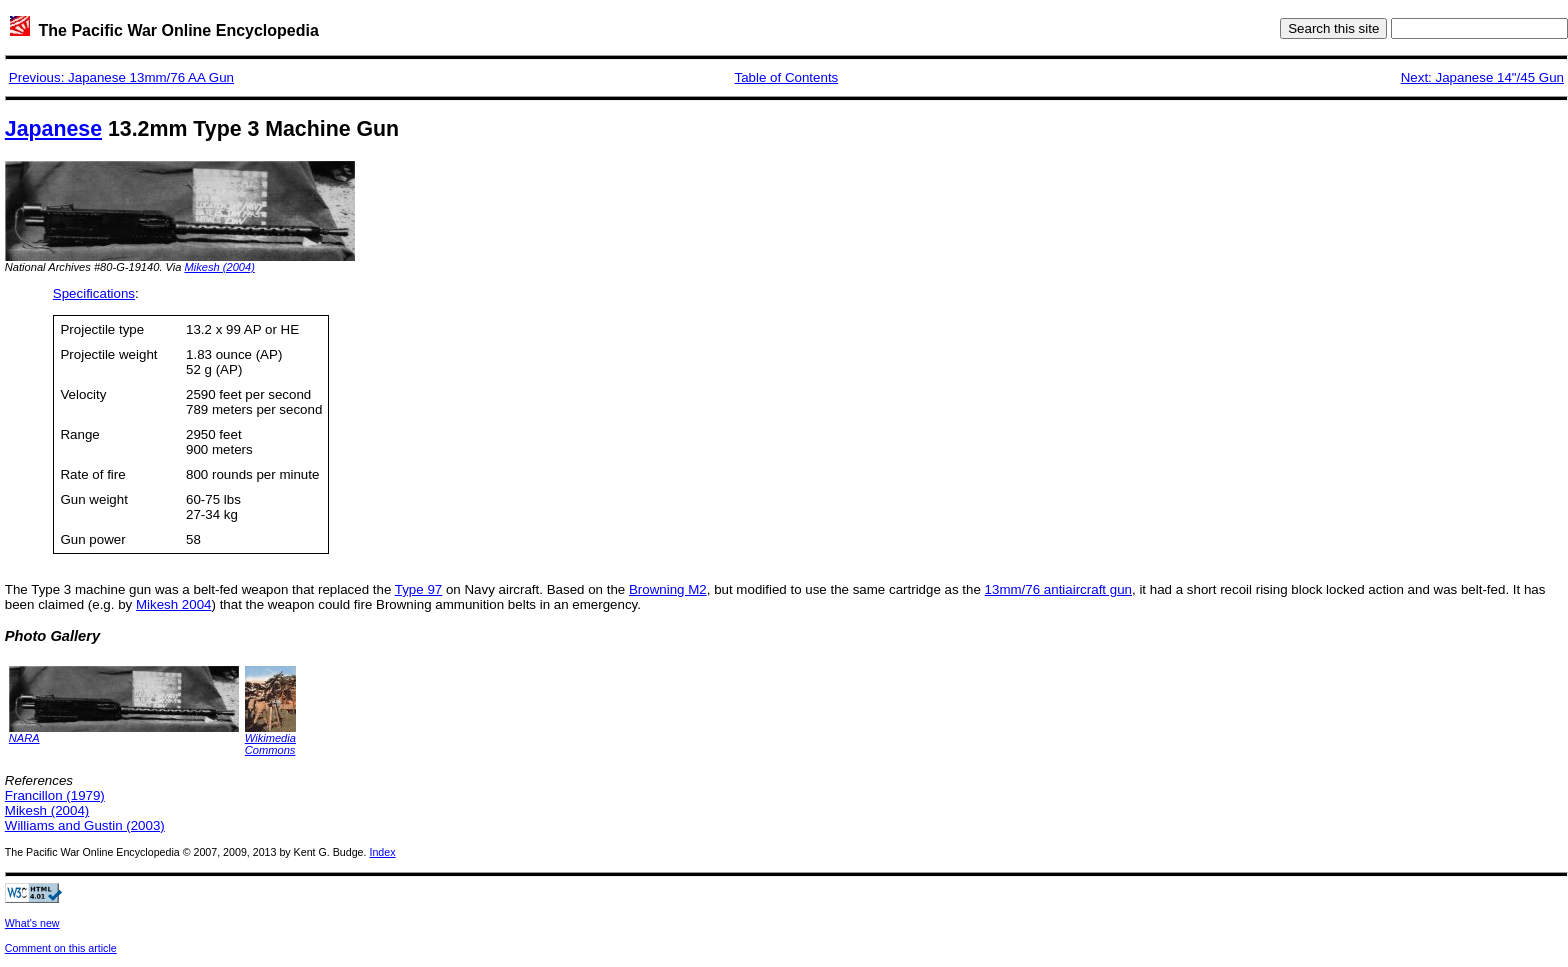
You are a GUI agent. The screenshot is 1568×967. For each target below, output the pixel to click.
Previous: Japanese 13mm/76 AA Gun (121, 77)
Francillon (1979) (55, 795)
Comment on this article (61, 948)
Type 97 (418, 589)
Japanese (53, 129)
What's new (32, 923)
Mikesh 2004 (174, 604)
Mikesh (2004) (220, 267)
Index (382, 852)
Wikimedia (270, 738)
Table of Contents (787, 77)
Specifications (94, 293)
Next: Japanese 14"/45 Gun (1482, 77)
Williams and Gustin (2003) (85, 825)
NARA (24, 738)
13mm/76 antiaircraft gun (1058, 589)
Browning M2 (668, 589)
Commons (270, 750)
